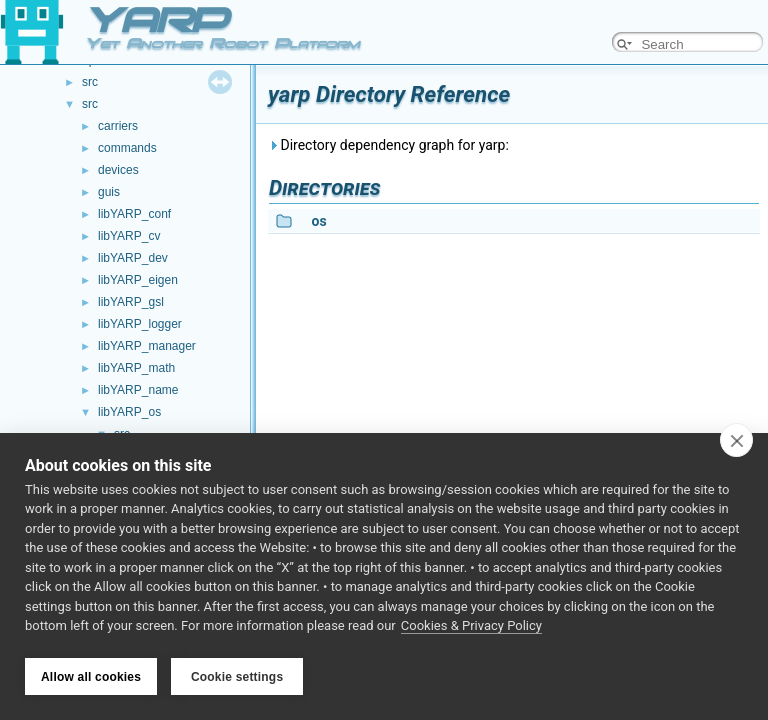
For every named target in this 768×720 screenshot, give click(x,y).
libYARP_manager (147, 346)
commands (127, 148)
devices (118, 170)
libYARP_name (138, 390)
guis (109, 192)
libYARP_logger (140, 324)
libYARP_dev (133, 258)
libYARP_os (129, 412)
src (90, 82)
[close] (736, 442)
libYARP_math (136, 368)
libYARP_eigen (138, 280)
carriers (118, 126)
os (318, 221)
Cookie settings (237, 677)
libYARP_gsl (131, 302)
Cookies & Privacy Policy (471, 628)
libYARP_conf (134, 214)
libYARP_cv (129, 236)
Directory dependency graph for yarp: (388, 145)
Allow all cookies (91, 677)
